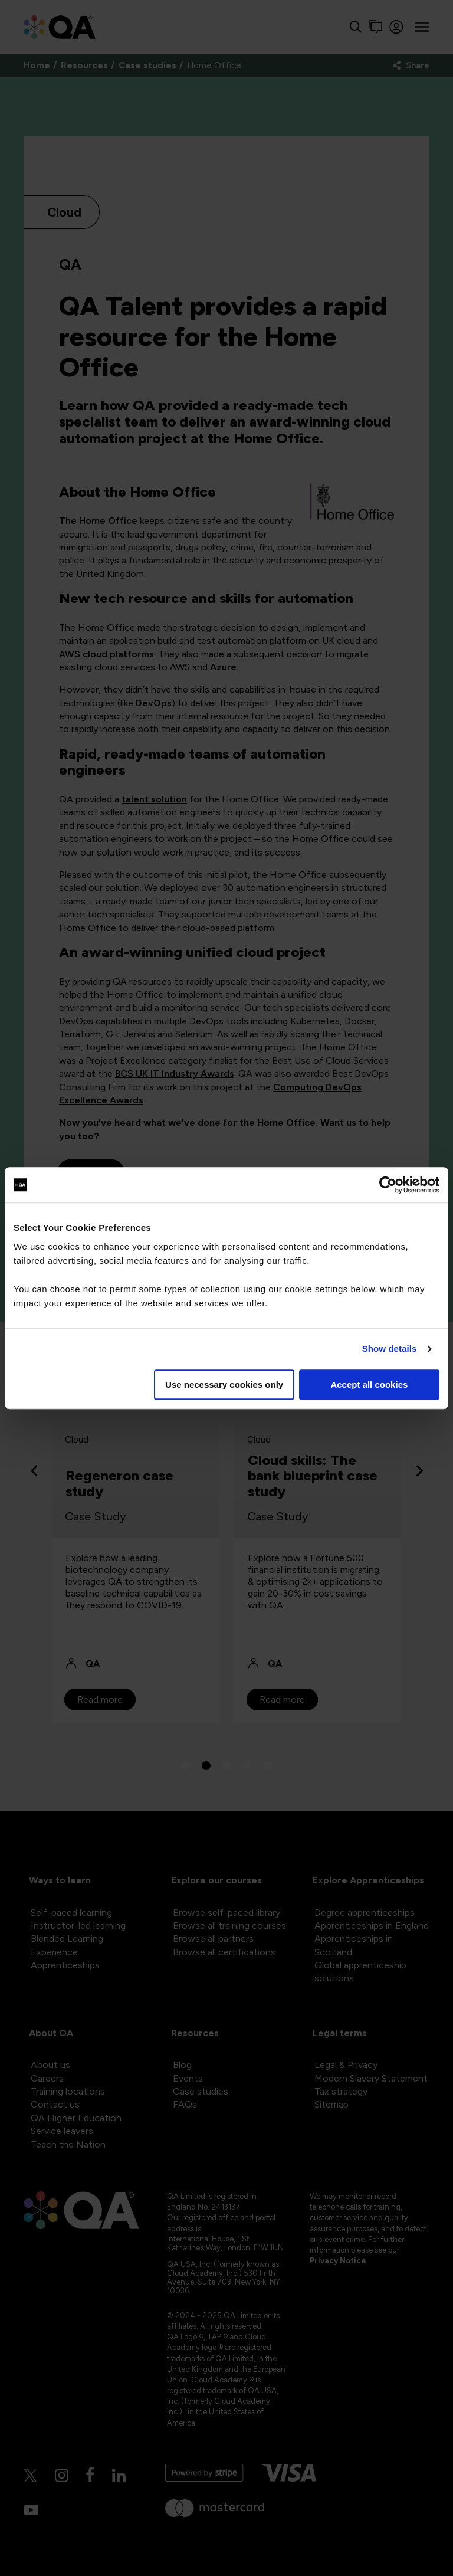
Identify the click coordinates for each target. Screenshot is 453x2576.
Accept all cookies (369, 1384)
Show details (389, 1348)
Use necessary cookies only (224, 1384)
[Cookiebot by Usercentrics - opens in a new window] (387, 1185)
